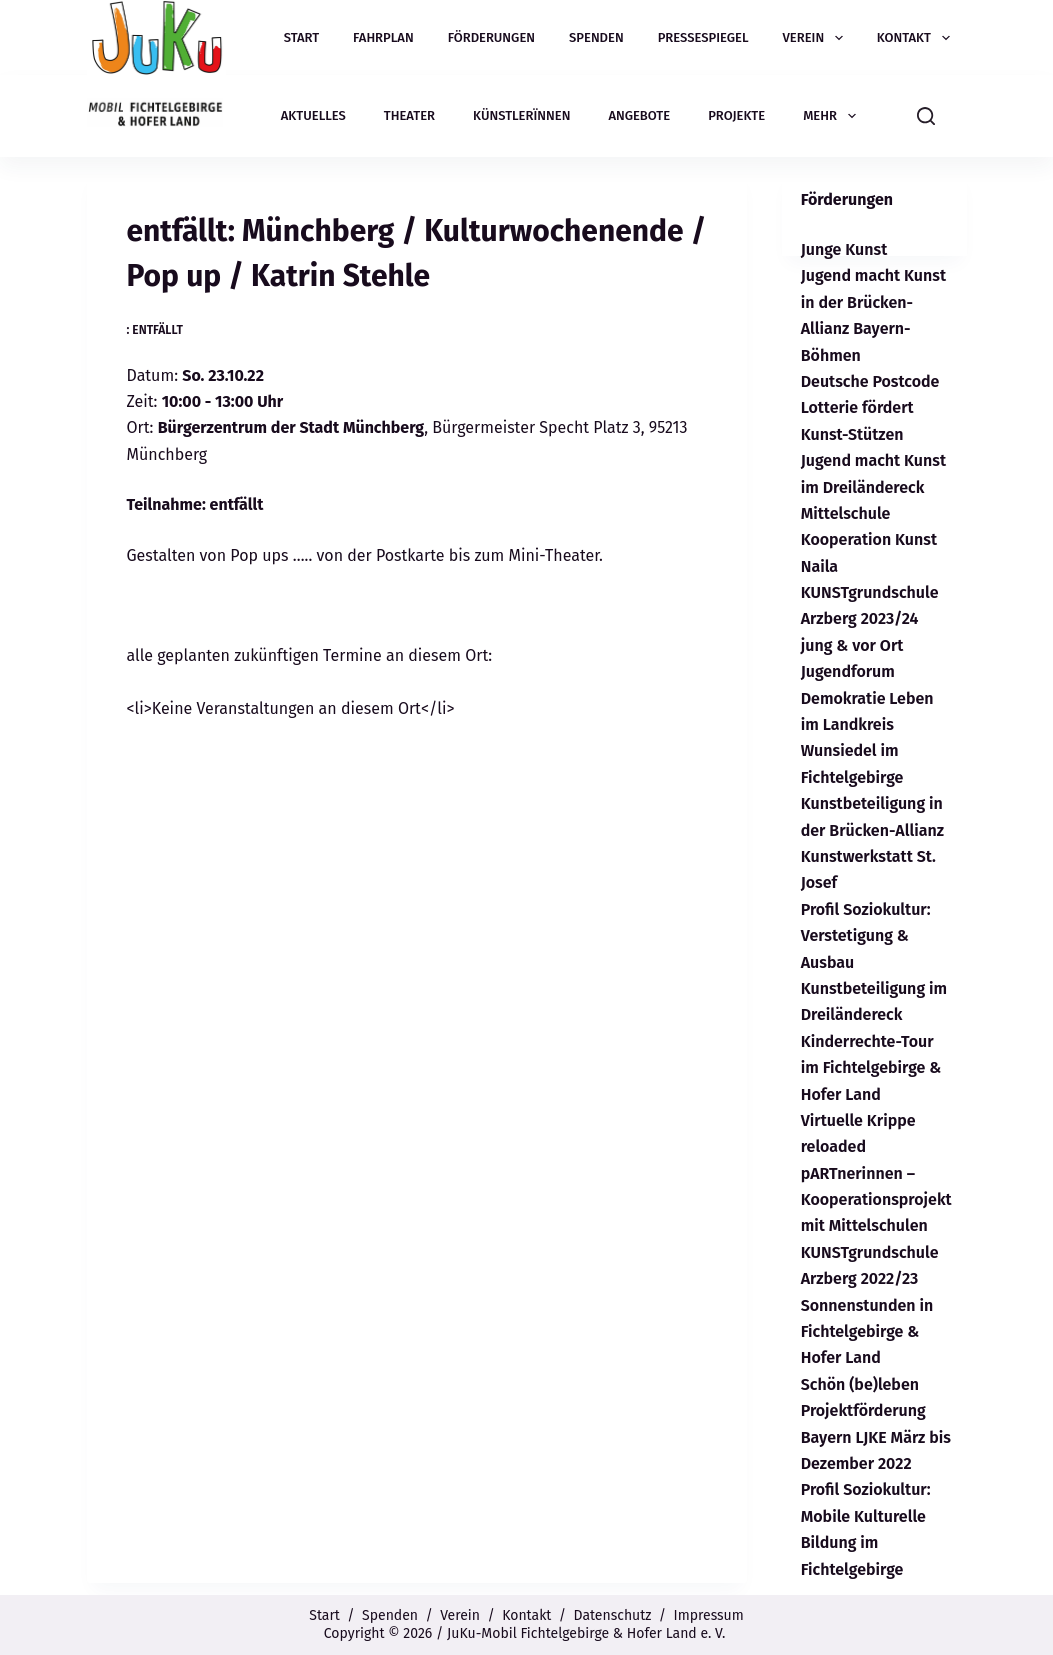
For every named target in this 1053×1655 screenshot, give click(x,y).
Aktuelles (313, 115)
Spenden (596, 37)
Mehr (833, 116)
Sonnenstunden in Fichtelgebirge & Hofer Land (867, 1332)
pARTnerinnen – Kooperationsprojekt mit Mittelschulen (876, 1200)
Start (301, 37)
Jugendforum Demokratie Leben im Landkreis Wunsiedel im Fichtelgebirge (867, 724)
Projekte (736, 115)
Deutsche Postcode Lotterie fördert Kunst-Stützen (870, 408)
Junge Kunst (844, 249)
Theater (409, 115)
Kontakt (917, 38)
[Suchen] (926, 116)
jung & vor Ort (852, 645)
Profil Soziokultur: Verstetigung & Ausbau (866, 936)
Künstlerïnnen (521, 115)
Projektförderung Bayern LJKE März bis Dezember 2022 (876, 1437)
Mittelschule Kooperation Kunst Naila (869, 540)
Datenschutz (613, 1615)
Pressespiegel (703, 37)
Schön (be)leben (860, 1384)
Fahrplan (383, 37)
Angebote (639, 115)
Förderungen (491, 37)
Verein (817, 38)
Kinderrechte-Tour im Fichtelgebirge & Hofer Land (871, 1068)
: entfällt (155, 330)
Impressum (709, 1615)
